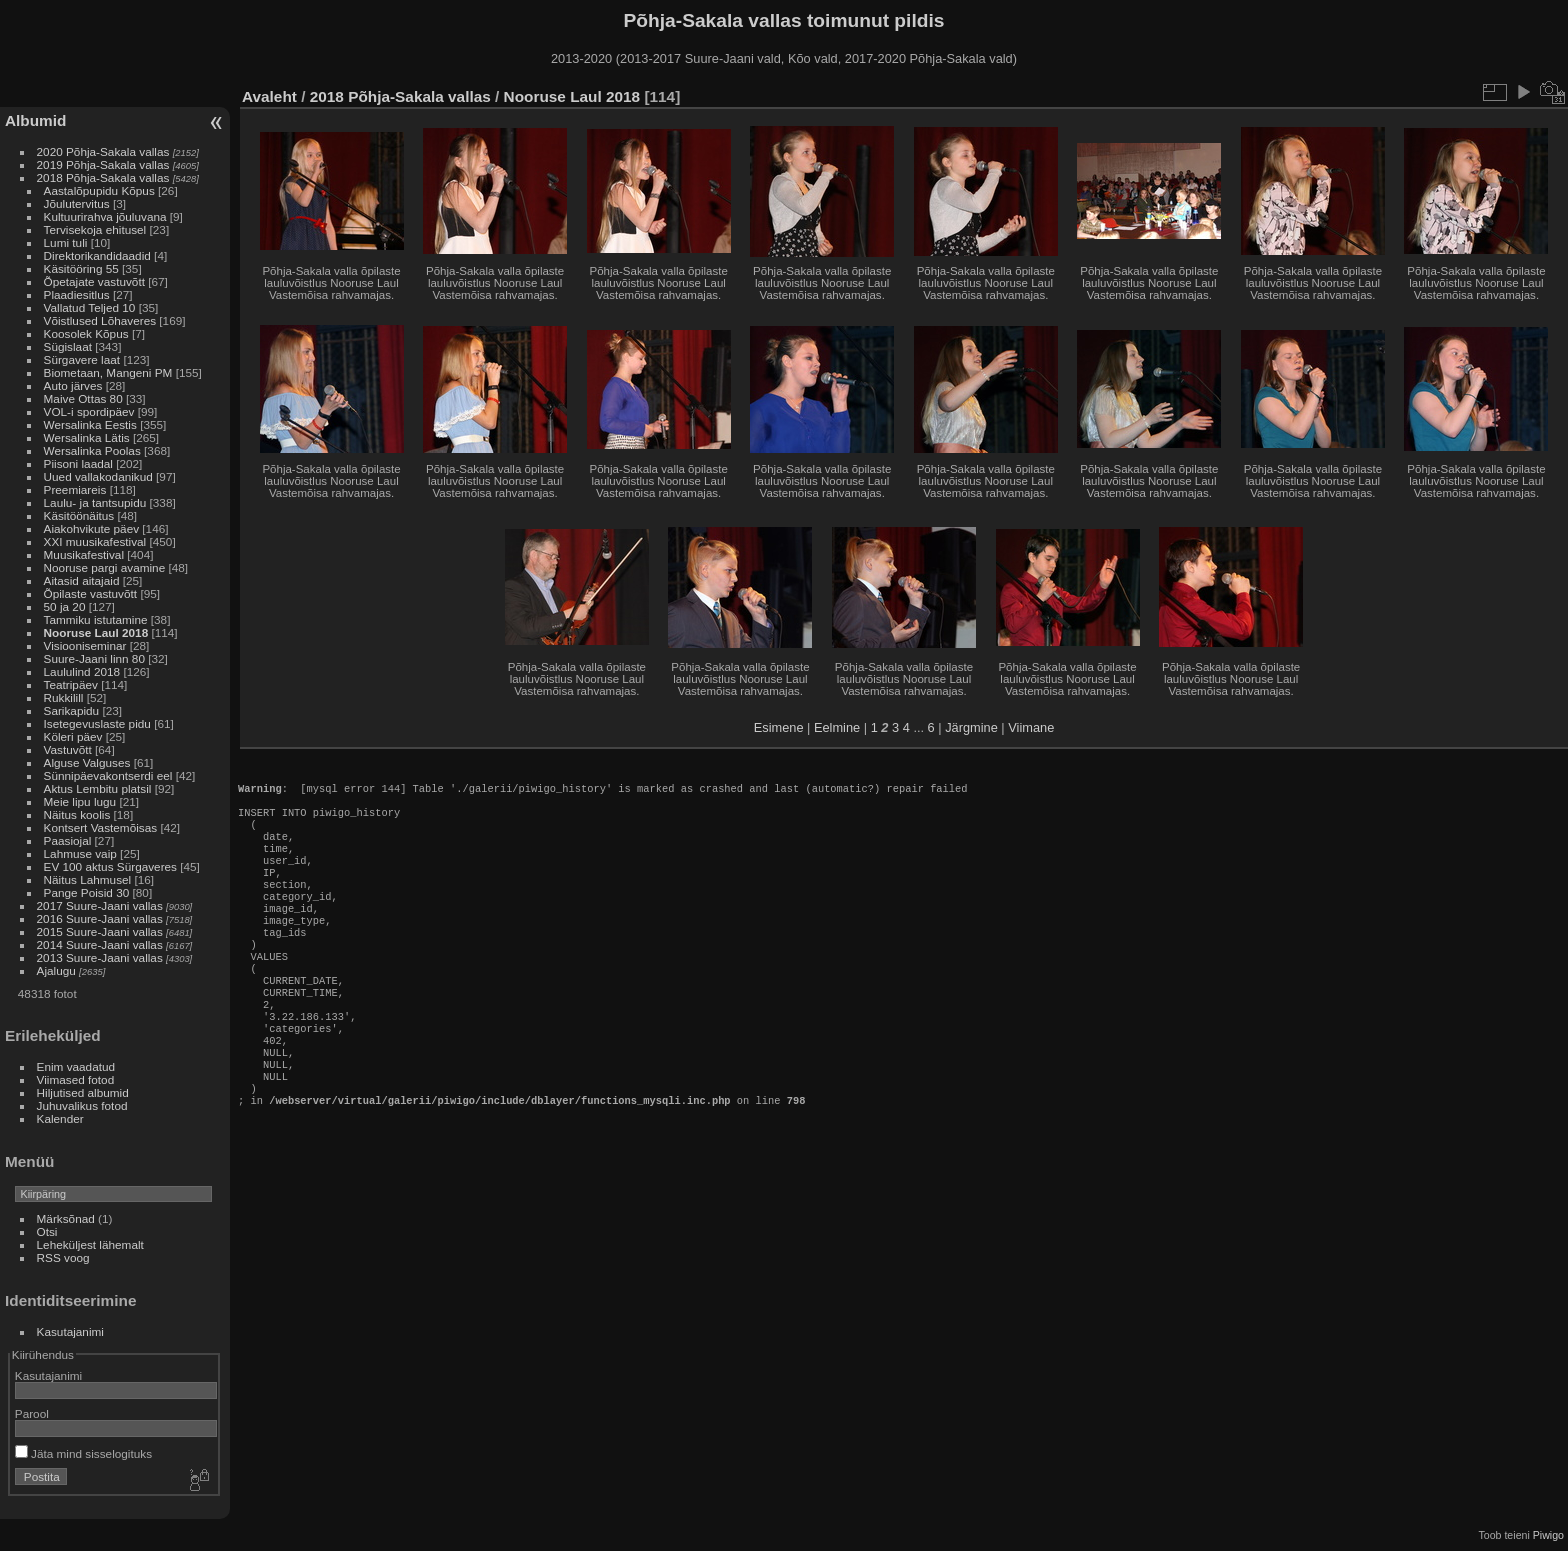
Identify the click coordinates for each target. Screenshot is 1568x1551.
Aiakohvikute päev (92, 528)
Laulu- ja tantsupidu (95, 502)
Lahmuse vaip (80, 853)
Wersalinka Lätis (87, 437)
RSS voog (63, 1257)
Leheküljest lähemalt (90, 1244)
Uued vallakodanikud (98, 476)
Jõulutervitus (77, 203)
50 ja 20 (65, 606)
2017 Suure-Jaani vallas (100, 905)
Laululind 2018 (82, 671)
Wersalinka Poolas (92, 450)
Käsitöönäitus (79, 515)
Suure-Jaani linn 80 (94, 658)
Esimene (779, 727)
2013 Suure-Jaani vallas (100, 957)
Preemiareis (75, 489)
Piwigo (1548, 1535)
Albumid (35, 120)
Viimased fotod (76, 1079)
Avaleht (269, 96)
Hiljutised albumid (83, 1092)
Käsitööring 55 (81, 268)
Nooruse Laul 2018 (96, 632)
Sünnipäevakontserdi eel (108, 775)
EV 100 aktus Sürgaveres (110, 866)
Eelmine (837, 727)
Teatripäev (71, 684)
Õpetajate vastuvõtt (94, 281)
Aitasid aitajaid (82, 580)
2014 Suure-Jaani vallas (100, 944)
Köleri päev (73, 736)
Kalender (60, 1118)
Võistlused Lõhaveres (100, 320)
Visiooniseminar (85, 645)
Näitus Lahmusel (88, 879)
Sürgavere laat (82, 359)
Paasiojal (68, 840)
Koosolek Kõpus (86, 333)
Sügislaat (68, 346)
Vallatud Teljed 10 (90, 307)
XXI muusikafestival (95, 541)
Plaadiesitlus (77, 294)
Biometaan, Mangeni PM (108, 372)
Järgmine (971, 727)
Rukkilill (64, 697)
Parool (32, 1413)
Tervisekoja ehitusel (95, 229)
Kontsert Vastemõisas (101, 827)
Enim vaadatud (76, 1066)
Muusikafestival (84, 554)
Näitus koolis (77, 814)
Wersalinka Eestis (90, 424)
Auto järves (73, 385)
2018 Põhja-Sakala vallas (103, 177)
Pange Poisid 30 (87, 892)
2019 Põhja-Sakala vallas (103, 164)
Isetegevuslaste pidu (97, 723)
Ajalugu (56, 970)
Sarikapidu (72, 710)
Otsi (47, 1231)
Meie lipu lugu (80, 801)
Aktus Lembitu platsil (98, 788)
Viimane (1031, 727)
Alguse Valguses (87, 762)
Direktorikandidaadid (97, 255)
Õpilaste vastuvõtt (91, 593)
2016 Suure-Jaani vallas (100, 918)
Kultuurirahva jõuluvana (105, 216)
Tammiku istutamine (96, 619)
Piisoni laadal (78, 463)
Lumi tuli (66, 242)
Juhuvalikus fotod (82, 1105)
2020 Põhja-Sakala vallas (103, 151)
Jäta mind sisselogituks (83, 1453)
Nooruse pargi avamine (105, 567)
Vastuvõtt (68, 749)
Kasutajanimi (70, 1331)
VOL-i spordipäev (89, 411)
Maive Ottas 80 (83, 398)
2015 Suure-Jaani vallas (100, 931)
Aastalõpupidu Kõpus (99, 190)
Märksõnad (66, 1218)
